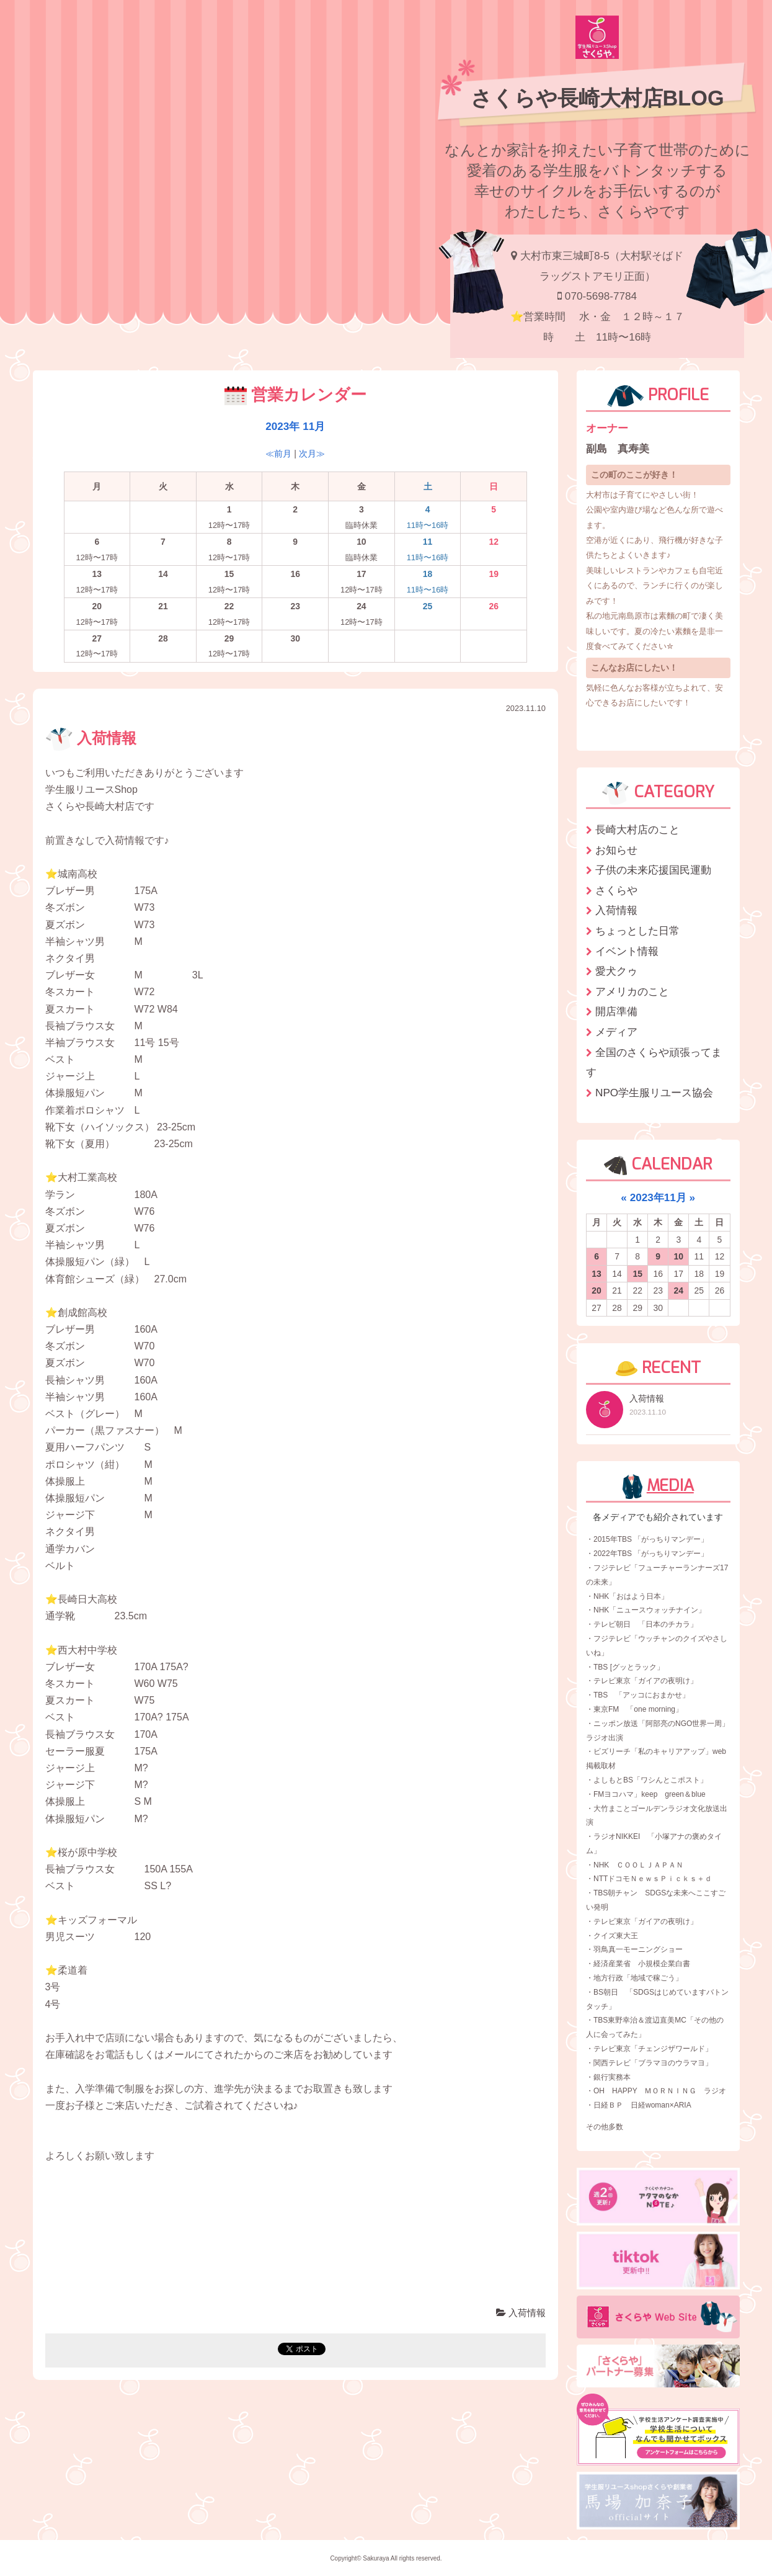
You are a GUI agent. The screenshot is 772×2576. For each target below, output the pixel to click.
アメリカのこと (632, 991)
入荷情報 (91, 738)
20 (596, 1290)
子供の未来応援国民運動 (653, 870)
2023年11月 (658, 1197)
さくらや (616, 890)
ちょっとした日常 (637, 930)
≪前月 (278, 453)
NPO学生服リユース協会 (654, 1092)
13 (596, 1274)
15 (637, 1274)
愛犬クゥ (616, 971)
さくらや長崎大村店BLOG (597, 98)
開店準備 (616, 1011)
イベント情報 (627, 951)
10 (679, 1256)
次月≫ (312, 453)
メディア (616, 1032)
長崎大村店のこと (637, 829)
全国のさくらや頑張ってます (654, 1062)
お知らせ (616, 850)
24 (679, 1290)
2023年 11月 (295, 426)
